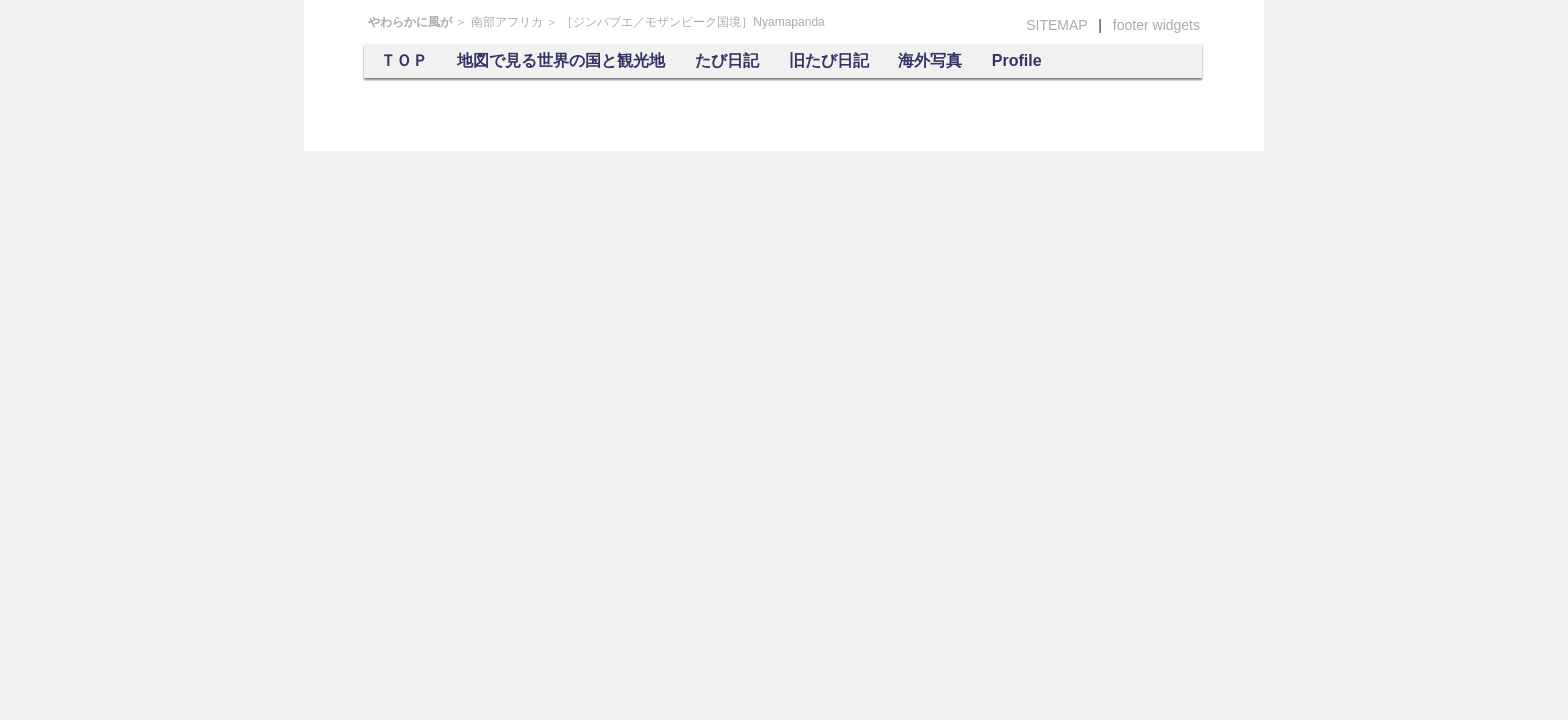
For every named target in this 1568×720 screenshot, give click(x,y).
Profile (1017, 60)
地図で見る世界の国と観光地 (561, 60)
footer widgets (1156, 25)
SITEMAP (1056, 25)
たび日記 (727, 60)
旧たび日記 (829, 60)
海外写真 (930, 60)
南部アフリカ (507, 22)
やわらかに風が (410, 22)
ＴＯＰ (404, 60)
